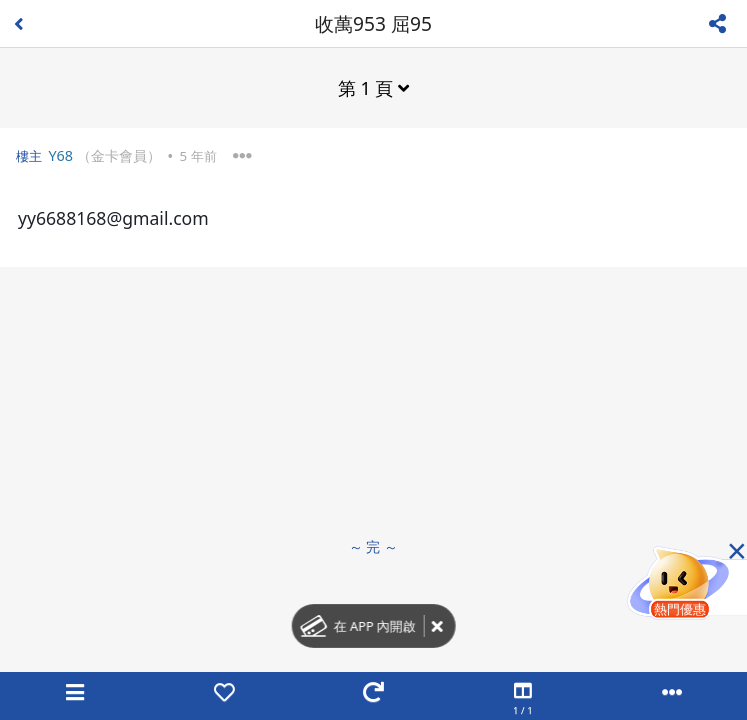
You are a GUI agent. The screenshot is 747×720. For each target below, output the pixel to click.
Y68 (60, 155)
